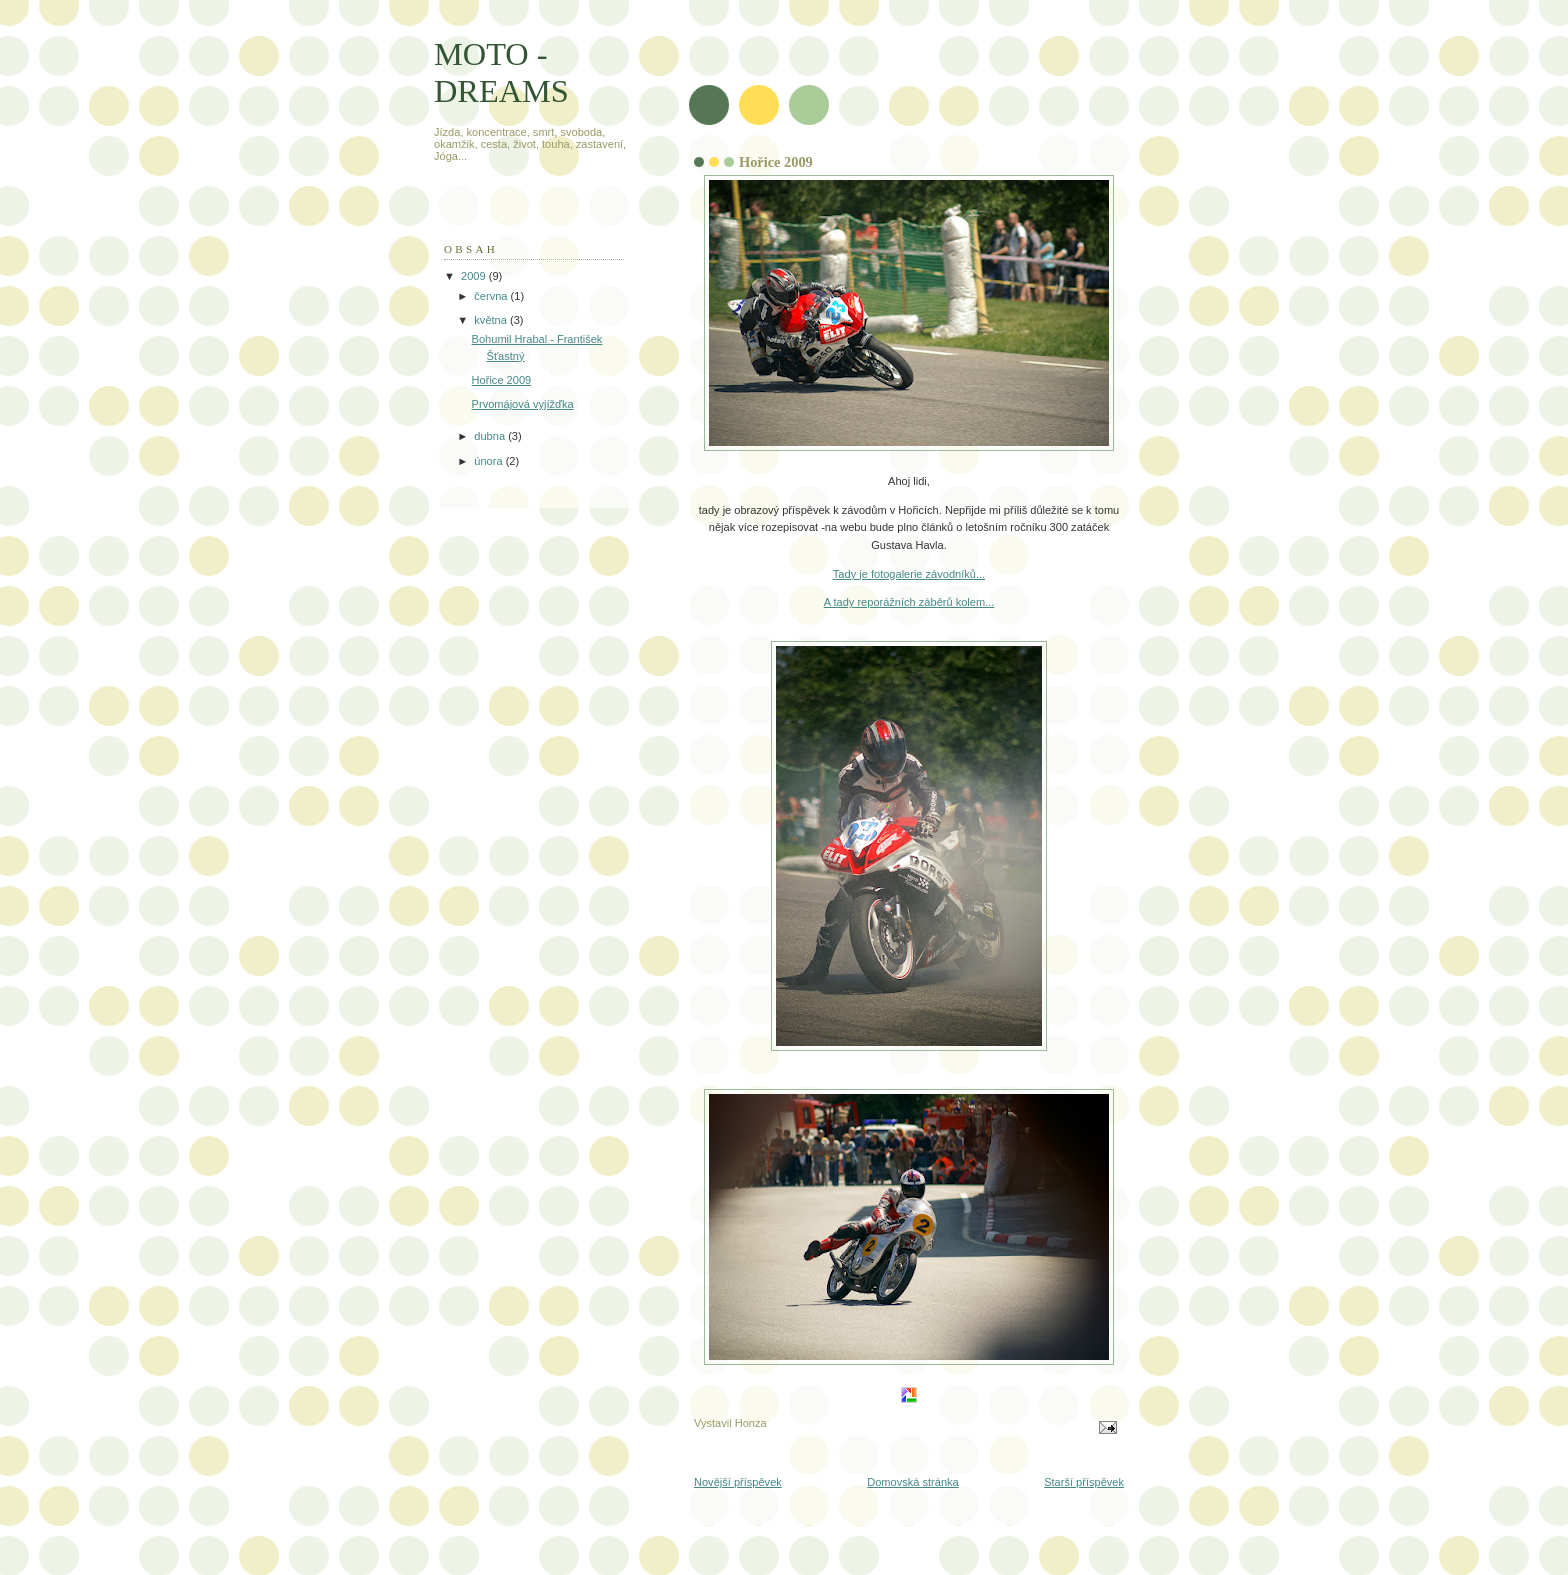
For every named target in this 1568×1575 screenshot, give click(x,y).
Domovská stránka (912, 1482)
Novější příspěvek (738, 1482)
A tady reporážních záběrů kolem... (909, 602)
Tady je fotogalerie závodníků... (909, 574)
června (492, 296)
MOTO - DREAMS (501, 72)
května (492, 320)
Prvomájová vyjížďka (523, 404)
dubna (491, 436)
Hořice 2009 (502, 380)
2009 (475, 276)
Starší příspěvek (1084, 1482)
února (489, 461)
